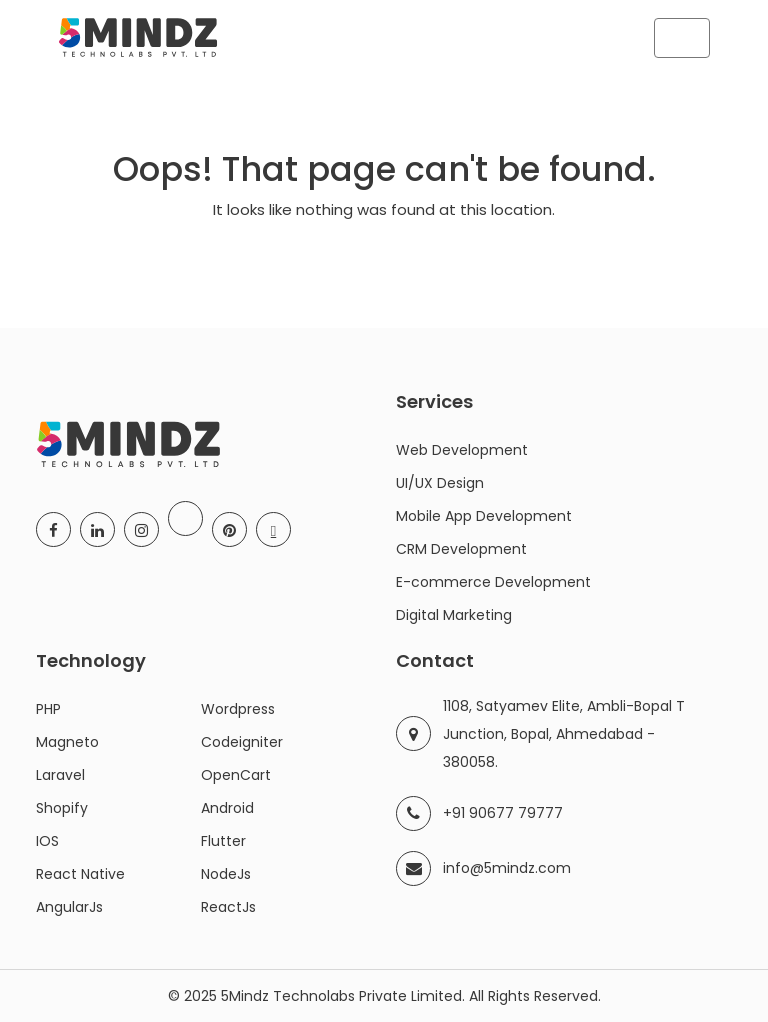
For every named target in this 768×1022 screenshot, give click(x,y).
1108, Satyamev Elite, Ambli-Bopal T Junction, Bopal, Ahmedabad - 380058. (564, 734)
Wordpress (238, 709)
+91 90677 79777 (503, 813)
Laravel (60, 775)
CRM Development (461, 549)
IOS (47, 841)
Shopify (62, 808)
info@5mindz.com (507, 868)
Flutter (223, 841)
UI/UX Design (440, 483)
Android (227, 808)
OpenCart (236, 775)
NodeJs (226, 874)
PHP (48, 709)
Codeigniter (242, 742)
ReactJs (228, 907)
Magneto (67, 742)
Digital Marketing (454, 615)
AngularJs (69, 907)
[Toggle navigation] (682, 38)
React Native (80, 874)
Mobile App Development (484, 516)
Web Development (462, 450)
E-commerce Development (493, 582)
